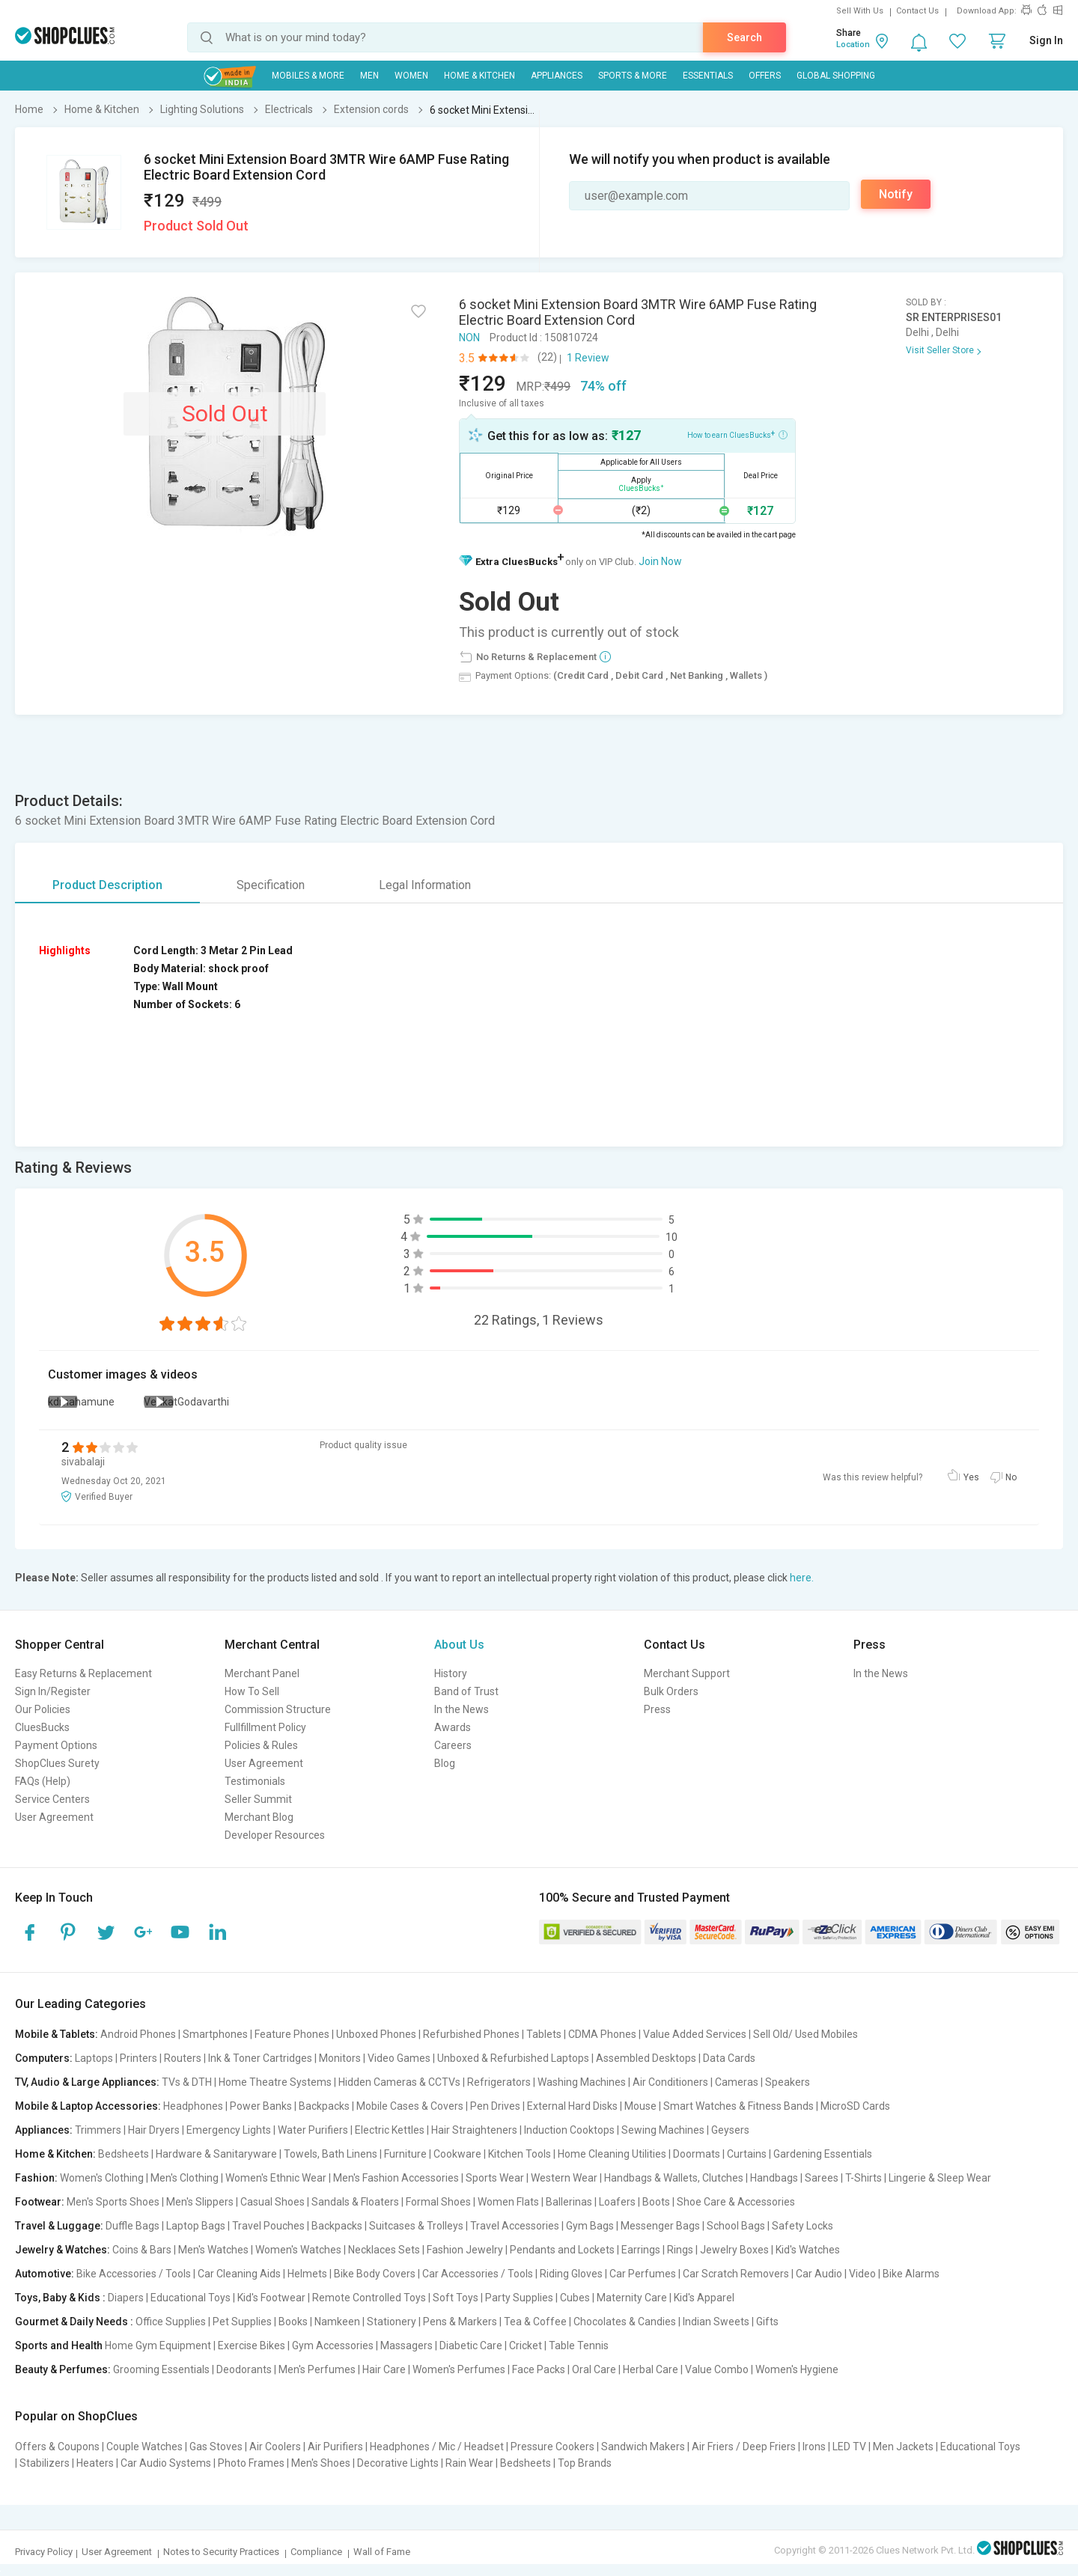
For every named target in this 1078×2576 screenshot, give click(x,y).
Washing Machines (582, 2082)
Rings (680, 2250)
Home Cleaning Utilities (612, 2154)
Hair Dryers (154, 2130)
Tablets (543, 2034)
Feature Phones (292, 2034)
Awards (452, 1727)
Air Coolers (275, 2447)
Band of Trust (466, 1691)
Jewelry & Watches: (62, 2250)
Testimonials (255, 1781)
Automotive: (44, 2274)
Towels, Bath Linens (330, 2154)
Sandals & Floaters (355, 2202)
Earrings (640, 2250)
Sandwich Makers (643, 2447)
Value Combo (717, 2369)
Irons (814, 2447)
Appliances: (44, 2130)
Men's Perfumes (317, 2369)
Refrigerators (499, 2082)
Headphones (193, 2106)
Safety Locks (802, 2226)
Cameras (736, 2082)
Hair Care (384, 2369)
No (1011, 1477)
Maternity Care (632, 2298)
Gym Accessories (333, 2345)
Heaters (95, 2463)
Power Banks (261, 2106)
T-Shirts (863, 2178)
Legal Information (425, 885)
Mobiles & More (308, 75)
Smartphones (215, 2034)
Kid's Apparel (704, 2298)
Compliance (316, 2551)
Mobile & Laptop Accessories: (88, 2106)
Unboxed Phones (376, 2034)
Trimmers (98, 2130)
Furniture (405, 2154)
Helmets (307, 2274)
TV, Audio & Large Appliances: (87, 2082)
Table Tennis (579, 2345)
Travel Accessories (514, 2226)
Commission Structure (278, 1709)
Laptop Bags (195, 2226)
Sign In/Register (53, 1691)
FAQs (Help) (42, 1781)
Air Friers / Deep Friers (744, 2447)
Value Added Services (694, 2034)
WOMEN (411, 75)
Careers (453, 1745)
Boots (656, 2202)
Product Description (107, 885)
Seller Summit (258, 1799)
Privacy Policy (44, 2551)
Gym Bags (590, 2226)
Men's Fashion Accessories (396, 2178)
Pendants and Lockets (562, 2250)
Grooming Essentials (161, 2369)
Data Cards (729, 2058)
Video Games (399, 2058)
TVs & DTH (187, 2082)
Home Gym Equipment (158, 2345)
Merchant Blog (259, 1817)
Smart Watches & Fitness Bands (738, 2106)
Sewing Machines (662, 2130)
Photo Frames (251, 2463)
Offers (765, 75)
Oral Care (594, 2369)
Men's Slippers (200, 2202)
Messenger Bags (660, 2226)
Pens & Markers (460, 2322)
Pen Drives (495, 2106)
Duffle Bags (132, 2226)
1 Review (588, 358)
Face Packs (538, 2369)
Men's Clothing (184, 2178)
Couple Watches (144, 2447)
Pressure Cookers (552, 2447)
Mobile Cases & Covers (409, 2106)
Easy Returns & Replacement (83, 1673)
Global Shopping (836, 75)
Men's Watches (213, 2250)
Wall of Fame (381, 2551)
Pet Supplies (242, 2322)
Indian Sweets (716, 2322)
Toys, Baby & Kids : (60, 2298)
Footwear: (39, 2202)
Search (744, 37)
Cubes (575, 2298)
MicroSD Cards (855, 2106)
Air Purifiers (335, 2447)
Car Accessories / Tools (477, 2274)
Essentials (708, 75)
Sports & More (632, 75)
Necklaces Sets (384, 2250)
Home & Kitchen (479, 75)
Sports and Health (59, 2345)
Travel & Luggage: (59, 2226)
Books (293, 2322)
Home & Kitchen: (55, 2154)
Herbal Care (650, 2369)
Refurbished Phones (471, 2034)
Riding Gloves (571, 2274)
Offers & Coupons (57, 2447)
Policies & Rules (261, 1745)
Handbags (774, 2178)
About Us (459, 1645)
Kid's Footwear (271, 2298)
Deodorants (244, 2369)
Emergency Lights (228, 2130)
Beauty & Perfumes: (63, 2369)
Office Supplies (170, 2322)
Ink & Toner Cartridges (260, 2058)
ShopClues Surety (57, 1763)
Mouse (640, 2106)
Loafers (617, 2202)
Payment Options (56, 1745)
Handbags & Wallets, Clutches (673, 2178)
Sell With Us (859, 11)
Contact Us (917, 11)
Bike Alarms (911, 2274)
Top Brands (585, 2463)
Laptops (94, 2058)
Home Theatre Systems (275, 2082)
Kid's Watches (808, 2250)
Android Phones (138, 2034)
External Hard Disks (572, 2106)
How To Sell (252, 1691)
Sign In (1046, 40)
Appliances (556, 75)
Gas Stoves (216, 2447)
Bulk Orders (671, 1691)
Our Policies (42, 1709)
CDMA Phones (602, 2034)
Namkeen (337, 2322)
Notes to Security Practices (221, 2551)
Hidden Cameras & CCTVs (399, 2082)
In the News (461, 1709)
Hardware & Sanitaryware (216, 2154)
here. (802, 1578)
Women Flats (508, 2202)
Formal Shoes (438, 2202)
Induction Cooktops (569, 2130)
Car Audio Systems (166, 2463)
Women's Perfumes (458, 2369)
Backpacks (324, 2106)
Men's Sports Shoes (113, 2202)
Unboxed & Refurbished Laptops (513, 2058)
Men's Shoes (320, 2463)
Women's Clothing (102, 2178)
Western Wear (564, 2178)
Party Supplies (519, 2298)
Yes (971, 1477)
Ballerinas (569, 2202)
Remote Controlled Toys (369, 2298)
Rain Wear (469, 2463)
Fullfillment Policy (265, 1727)
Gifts (767, 2322)
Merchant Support (687, 1673)
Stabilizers (44, 2463)
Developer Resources (275, 1835)
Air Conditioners (670, 2082)
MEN (369, 75)
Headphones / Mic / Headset (437, 2447)
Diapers (126, 2298)
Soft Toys (455, 2298)
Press (657, 1709)
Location (853, 44)
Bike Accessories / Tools (133, 2274)
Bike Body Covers (374, 2274)
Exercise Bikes (251, 2345)
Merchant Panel (262, 1673)
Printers (138, 2058)
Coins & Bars (141, 2250)
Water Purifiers (313, 2130)
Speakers (787, 2082)
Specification (271, 885)
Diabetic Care (470, 2345)
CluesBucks (42, 1727)
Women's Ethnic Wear (275, 2178)
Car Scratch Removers (736, 2274)
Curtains (747, 2154)
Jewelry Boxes (734, 2250)
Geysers (730, 2130)
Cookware (457, 2154)
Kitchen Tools (519, 2154)
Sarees (821, 2178)
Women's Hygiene (796, 2369)
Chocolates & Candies (624, 2322)
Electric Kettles (389, 2130)
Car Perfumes (642, 2274)
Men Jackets (903, 2447)
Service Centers (52, 1799)
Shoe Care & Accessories (736, 2202)
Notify (896, 194)
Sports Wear (495, 2178)
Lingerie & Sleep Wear (940, 2178)
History (450, 1673)
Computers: (44, 2058)
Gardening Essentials (822, 2154)
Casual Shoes (272, 2202)
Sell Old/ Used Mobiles (805, 2034)
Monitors (340, 2058)
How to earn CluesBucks (737, 434)
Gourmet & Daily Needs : (74, 2322)
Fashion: (36, 2178)
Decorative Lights (398, 2463)
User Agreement (54, 1817)
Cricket (525, 2345)
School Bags (736, 2226)
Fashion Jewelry (465, 2250)
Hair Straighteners (474, 2130)
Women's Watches (298, 2250)
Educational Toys (190, 2298)
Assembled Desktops (646, 2058)
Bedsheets (123, 2154)
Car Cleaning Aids (239, 2274)
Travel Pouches (268, 2226)
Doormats (696, 2154)
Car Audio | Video (836, 2274)
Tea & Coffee (535, 2322)
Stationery (391, 2322)
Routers (182, 2058)
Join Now (660, 561)
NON (469, 338)
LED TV (849, 2447)
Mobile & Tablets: (56, 2034)
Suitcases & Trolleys (416, 2226)
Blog (444, 1763)
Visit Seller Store (940, 350)
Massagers (406, 2345)
